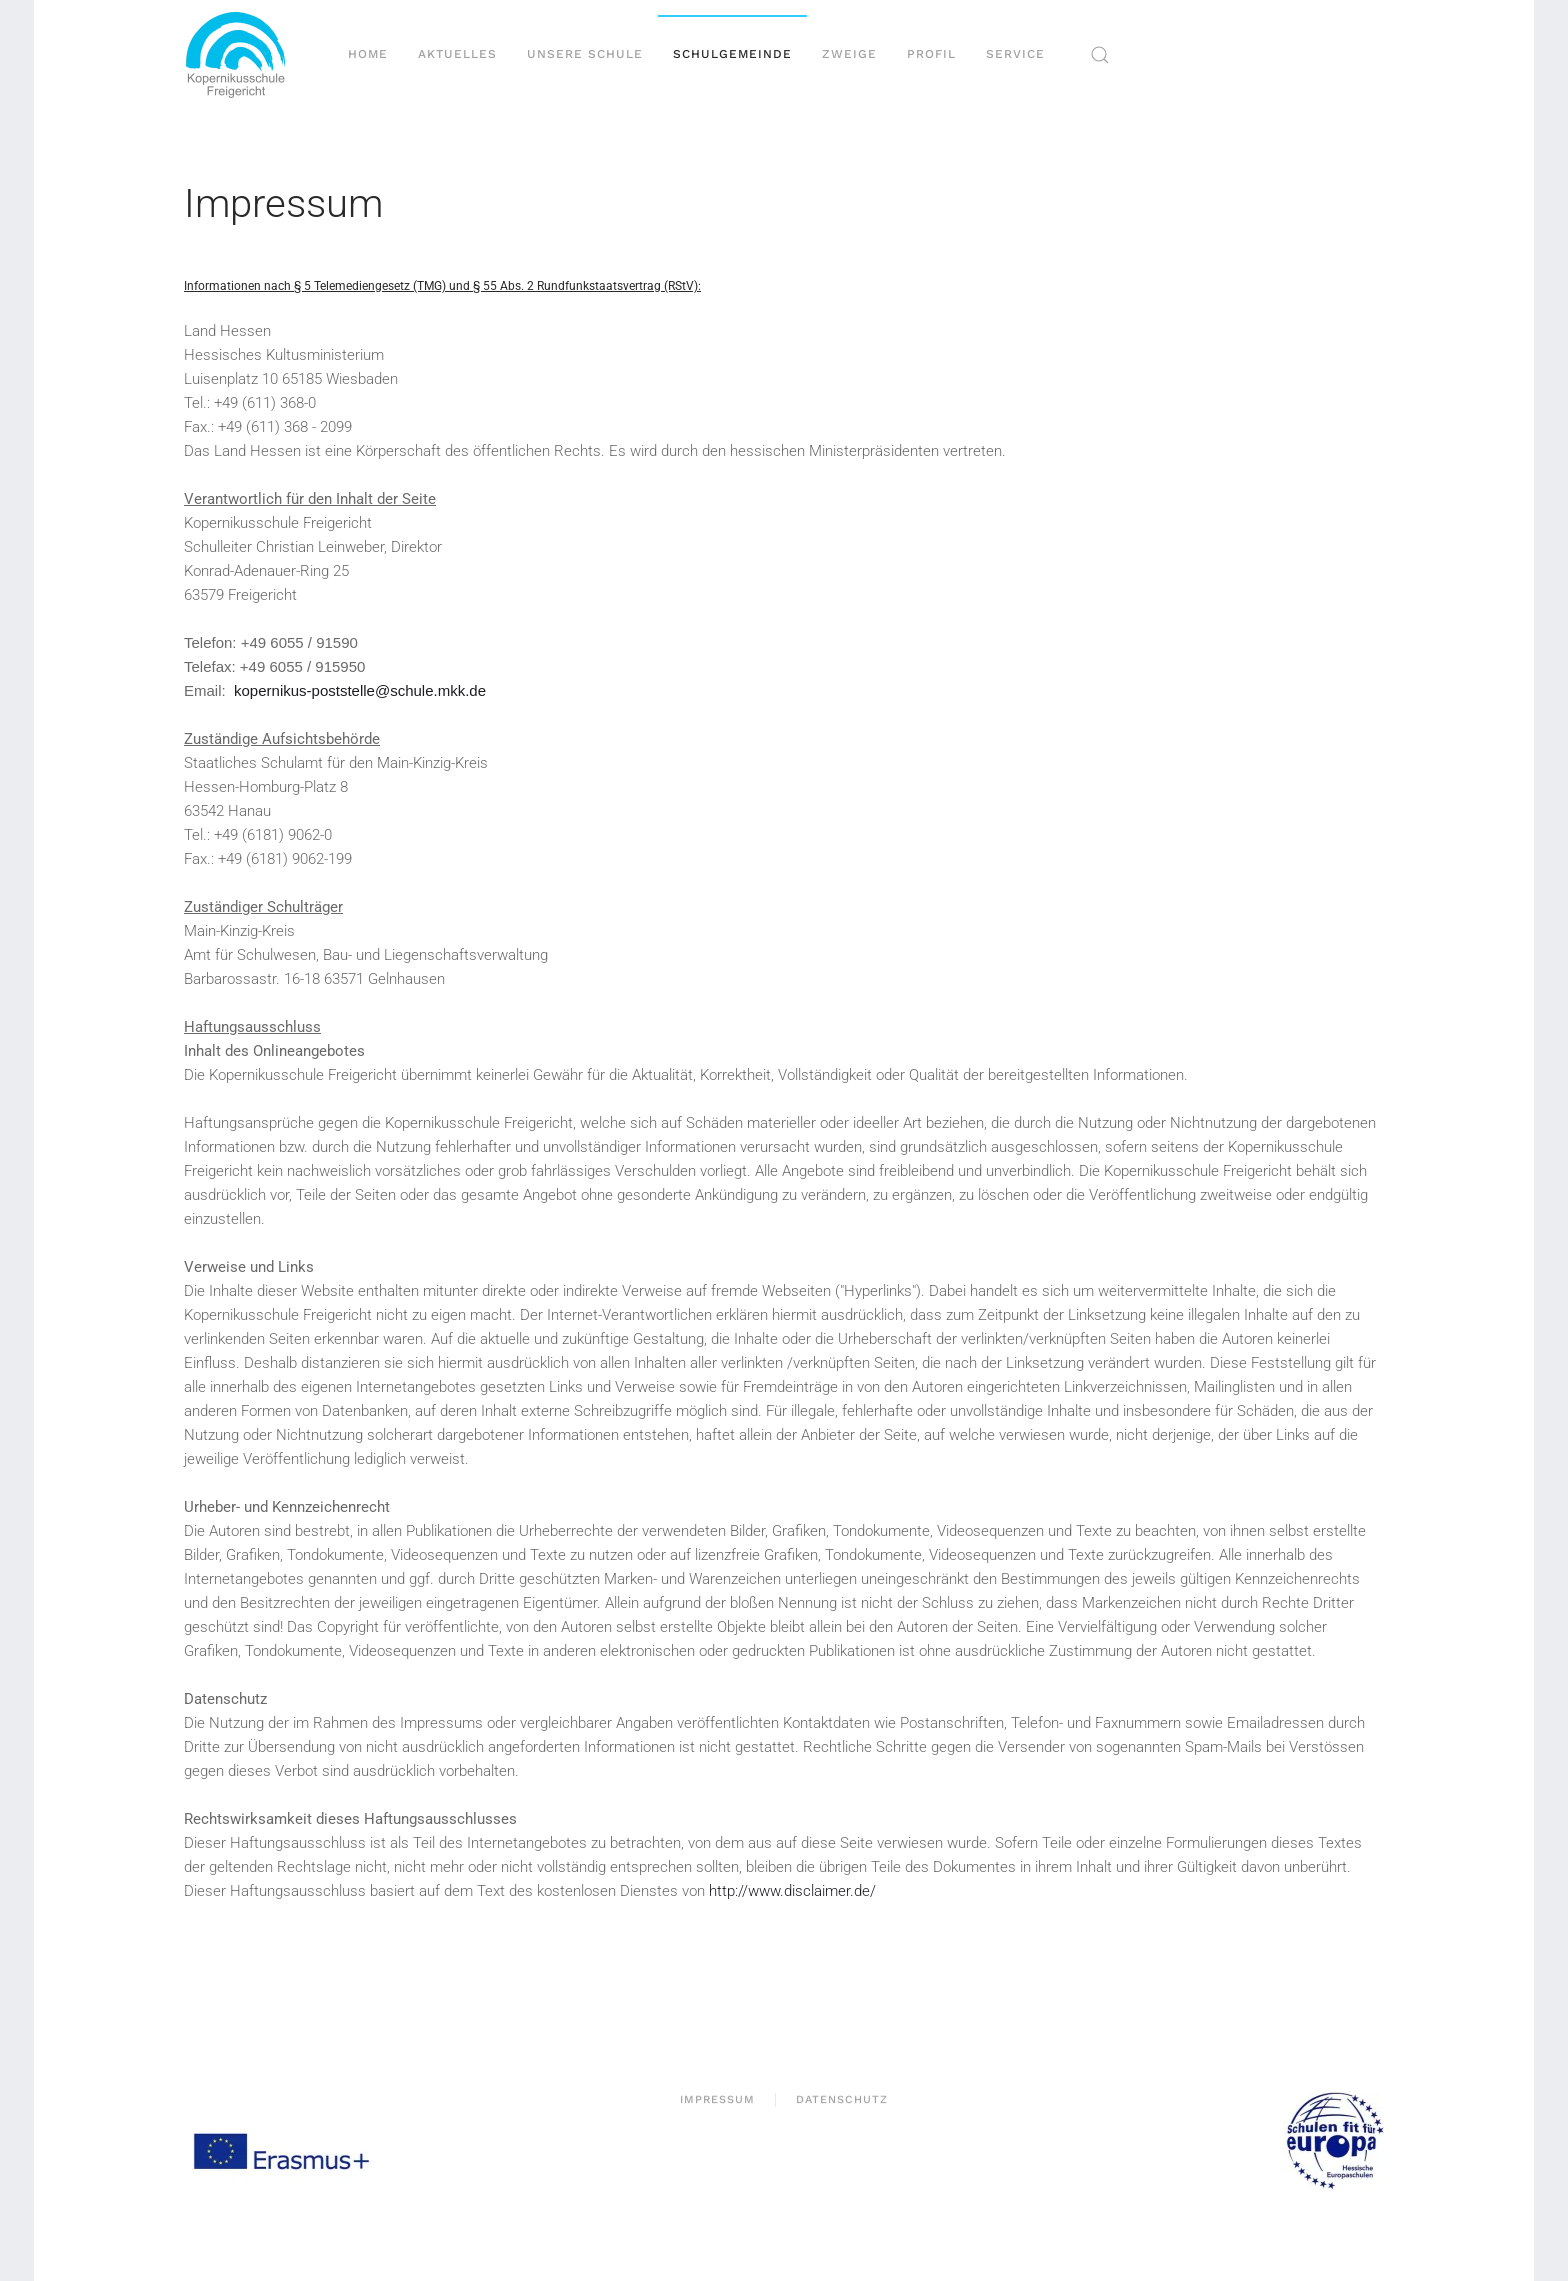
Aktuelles (457, 54)
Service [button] (1015, 54)
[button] (1100, 55)
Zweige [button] (849, 54)
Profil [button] (931, 54)
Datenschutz (842, 2101)
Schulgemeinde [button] (732, 54)
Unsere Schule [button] (585, 54)
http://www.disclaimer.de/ (792, 1891)
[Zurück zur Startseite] (243, 55)
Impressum (717, 2101)
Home (368, 54)
